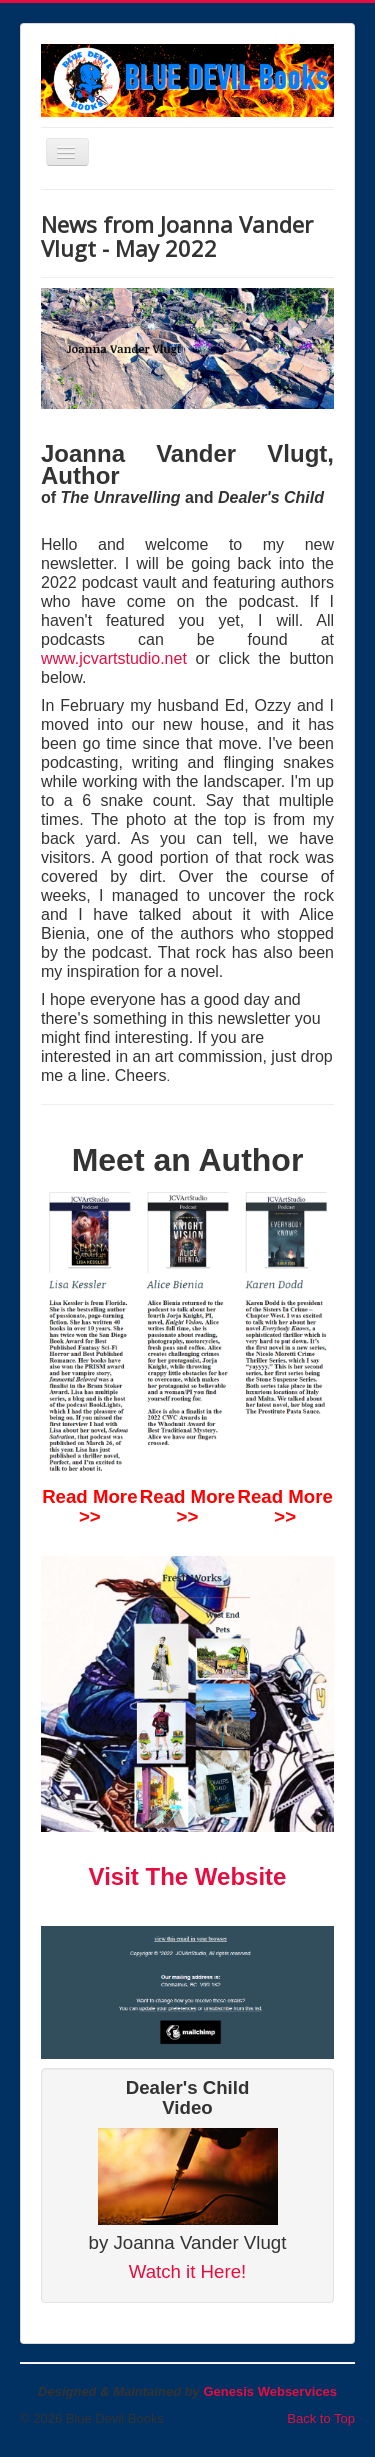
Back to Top (321, 2418)
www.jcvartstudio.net (114, 658)
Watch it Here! (188, 2271)
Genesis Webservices (269, 2391)
